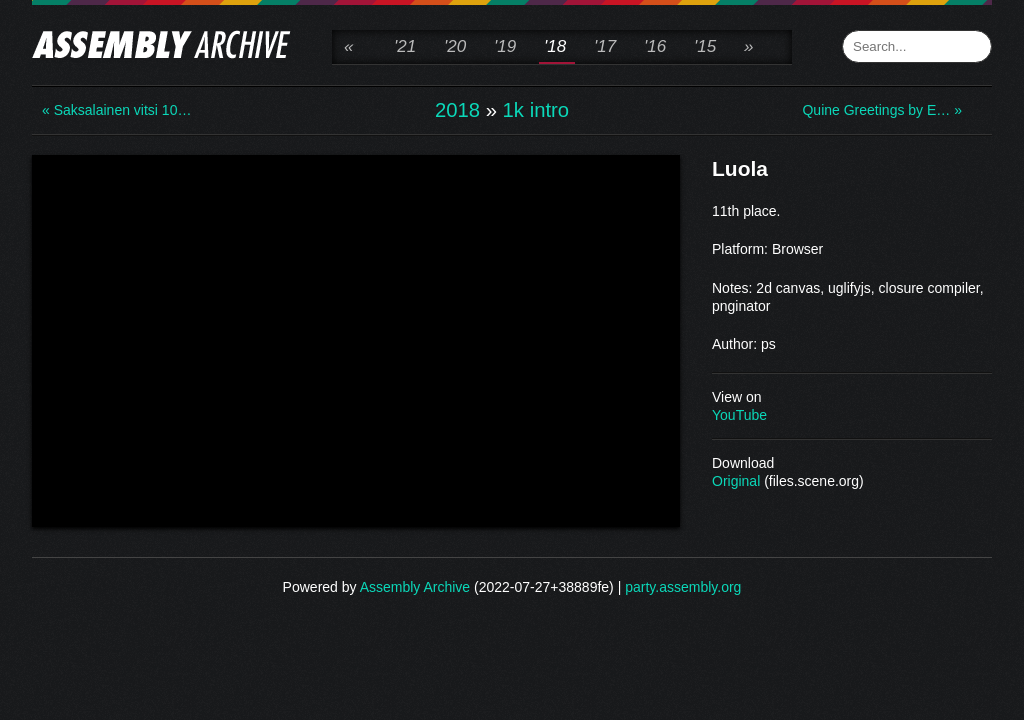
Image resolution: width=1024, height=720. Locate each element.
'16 (655, 46)
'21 (405, 46)
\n (356, 339)
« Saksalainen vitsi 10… (116, 110)
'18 (555, 46)
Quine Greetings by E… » (882, 110)
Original (736, 481)
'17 (605, 46)
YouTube (739, 415)
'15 (705, 46)
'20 (455, 46)
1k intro (536, 110)
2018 (457, 110)
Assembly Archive (415, 587)
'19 (505, 46)
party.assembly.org (683, 587)
